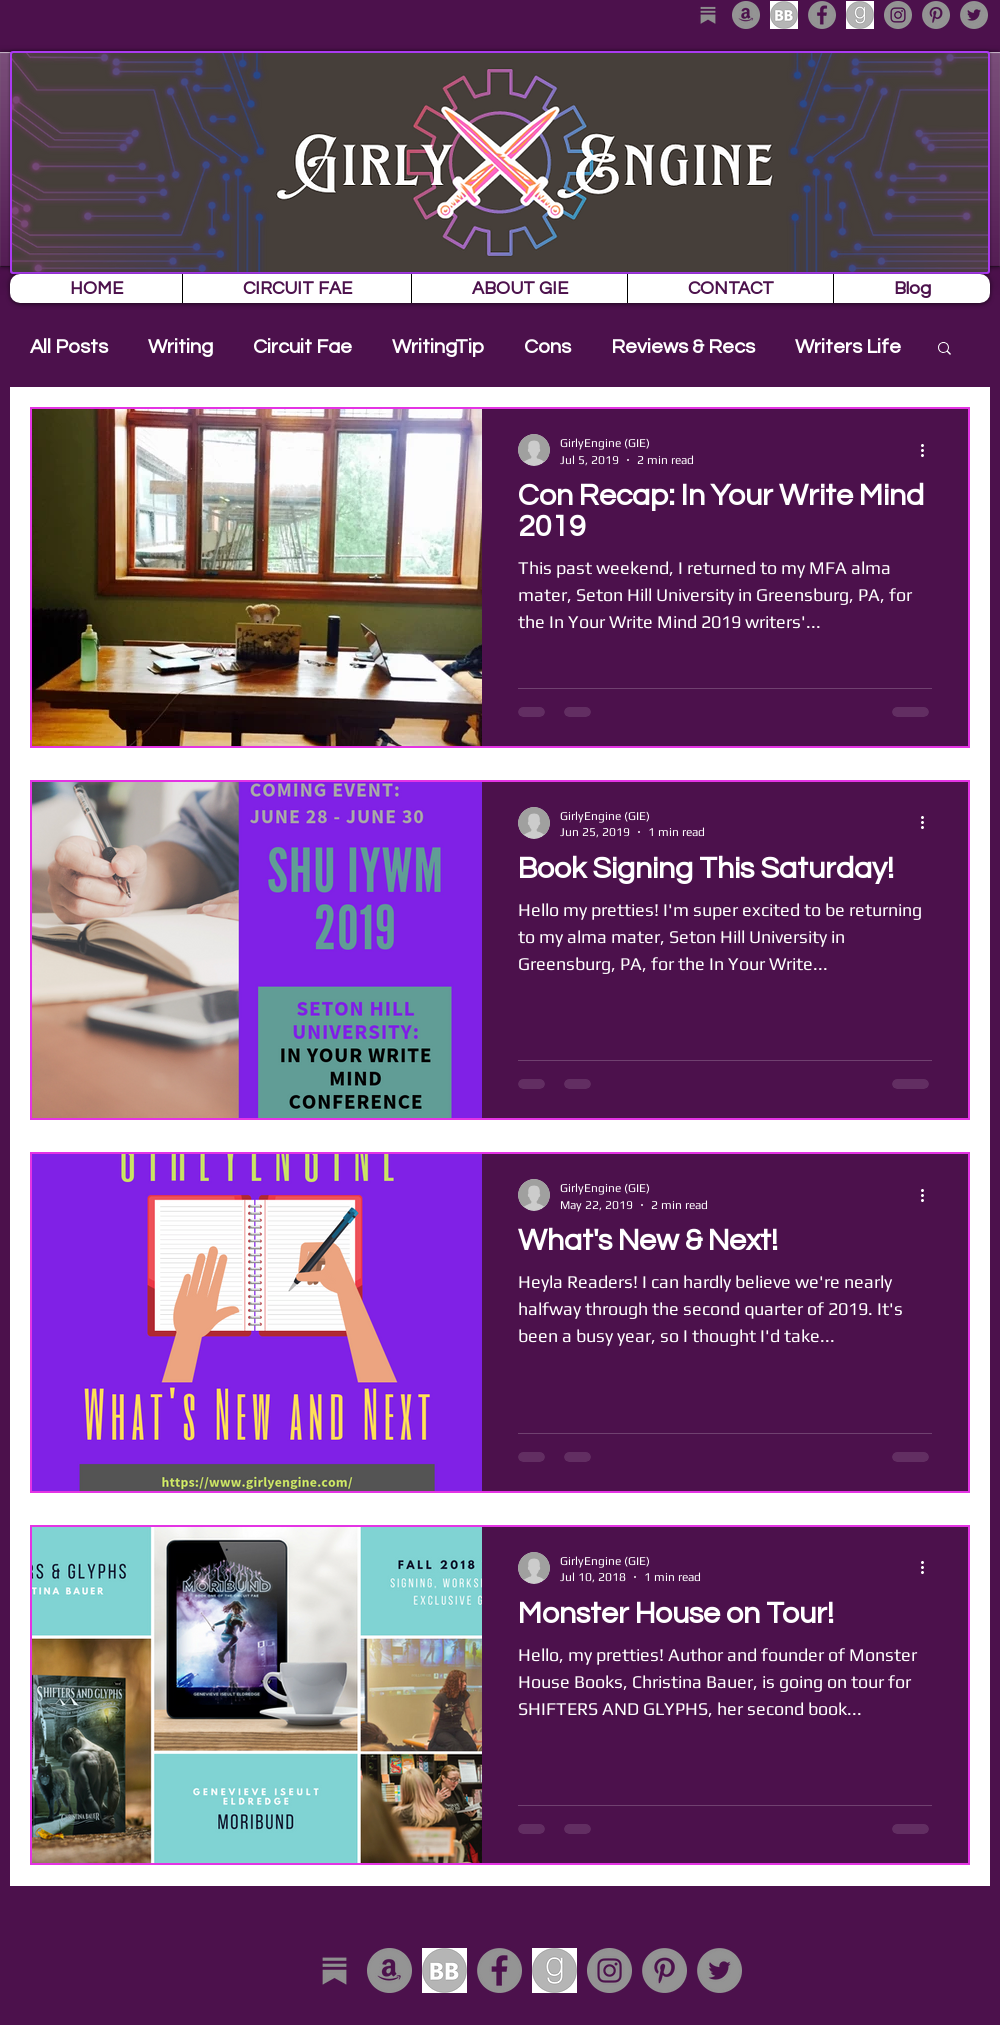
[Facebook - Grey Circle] (822, 15)
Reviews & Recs (683, 347)
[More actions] (929, 450)
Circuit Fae (302, 347)
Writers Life (848, 347)
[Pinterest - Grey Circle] (936, 15)
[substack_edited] (708, 15)
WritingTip (438, 347)
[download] (784, 15)
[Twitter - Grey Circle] (974, 15)
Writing (180, 347)
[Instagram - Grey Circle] (898, 15)
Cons (547, 347)
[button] (944, 349)
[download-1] (860, 15)
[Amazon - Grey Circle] (746, 15)
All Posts (69, 347)
